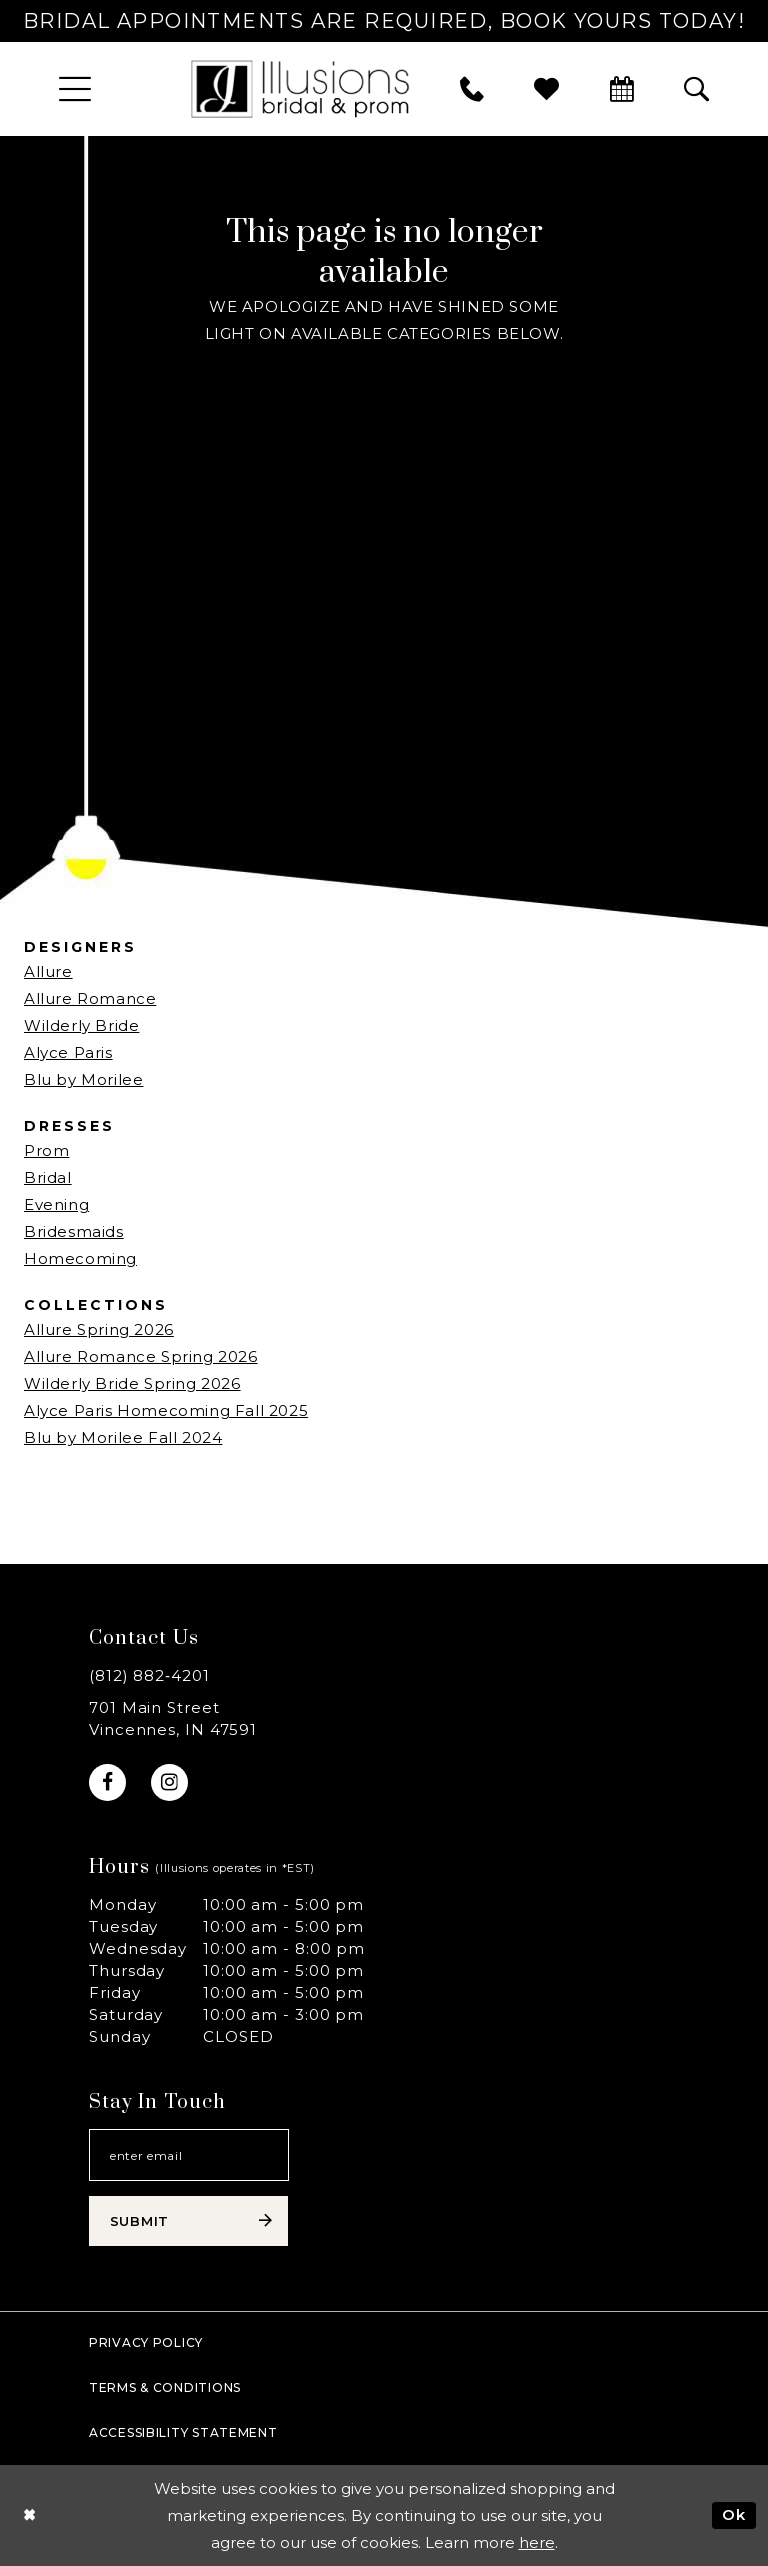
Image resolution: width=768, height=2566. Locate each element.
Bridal (48, 1177)
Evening (56, 1204)
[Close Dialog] (29, 2515)
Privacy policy (146, 2342)
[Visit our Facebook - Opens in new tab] (107, 1782)
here (537, 2542)
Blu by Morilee (83, 1079)
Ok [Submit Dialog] (734, 2514)
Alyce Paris (68, 1052)
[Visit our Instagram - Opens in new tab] (169, 1782)
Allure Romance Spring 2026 (141, 1356)
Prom (46, 1150)
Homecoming (80, 1258)
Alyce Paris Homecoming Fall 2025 (166, 1410)
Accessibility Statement (183, 2432)
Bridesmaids (74, 1231)
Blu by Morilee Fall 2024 (123, 1437)
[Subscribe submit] (189, 2221)
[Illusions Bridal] (300, 88)
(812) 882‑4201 (149, 1675)
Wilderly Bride (81, 1025)
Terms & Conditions (165, 2387)
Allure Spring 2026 (99, 1329)
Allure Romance (90, 998)
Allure (48, 971)
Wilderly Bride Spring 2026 (132, 1383)
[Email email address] (189, 2155)
